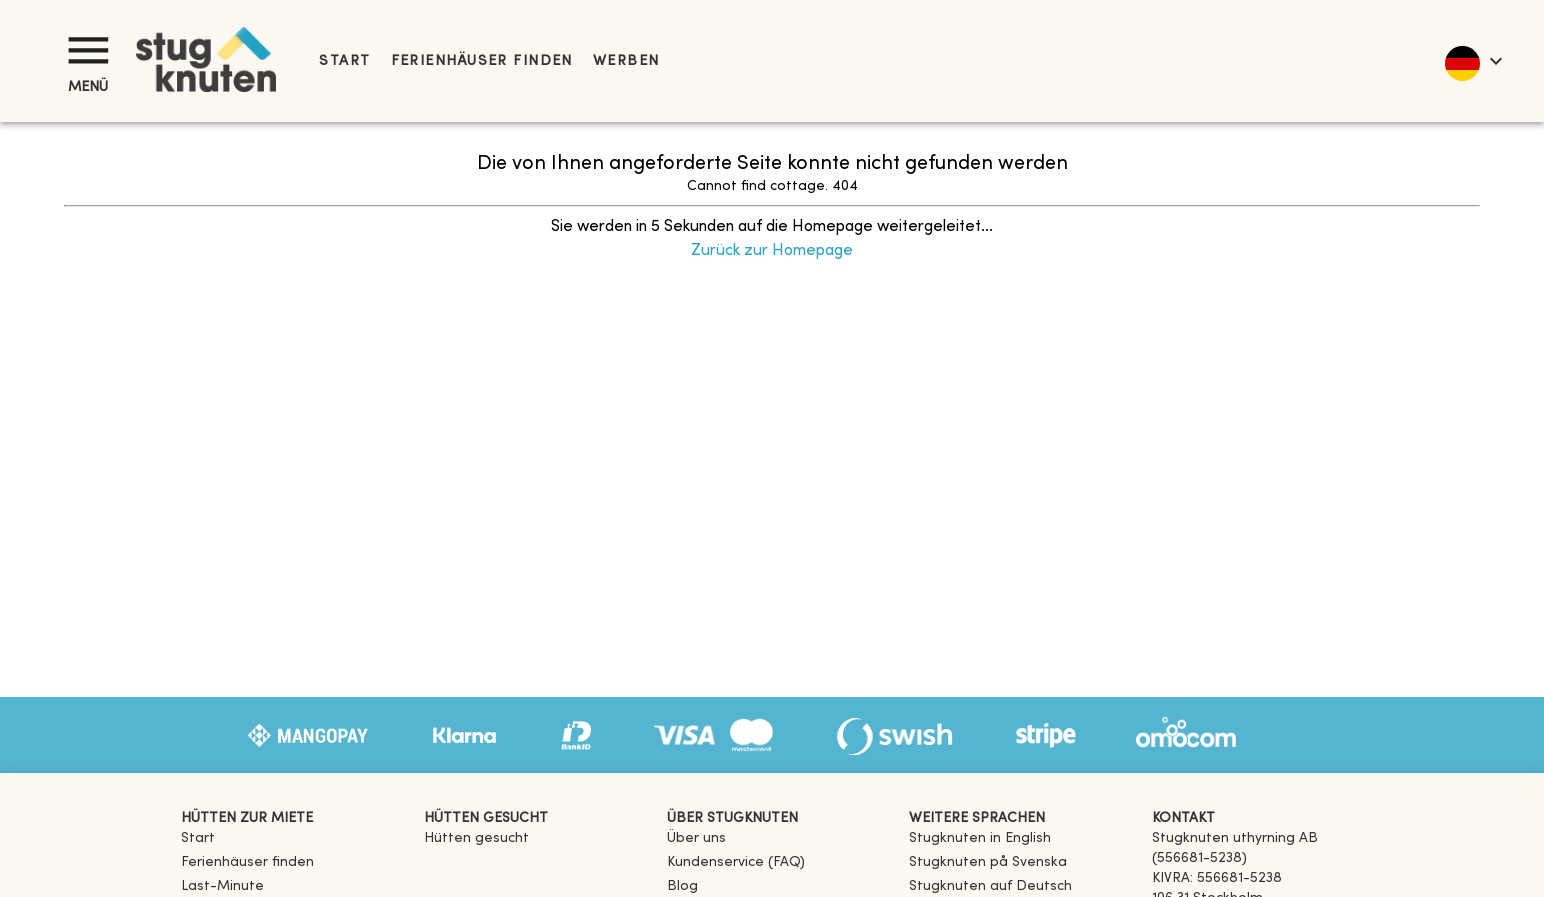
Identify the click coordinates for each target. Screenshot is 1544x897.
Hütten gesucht (476, 838)
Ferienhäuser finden (482, 61)
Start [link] (344, 61)
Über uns (696, 838)
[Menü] (88, 50)
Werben (626, 61)
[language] (1472, 61)
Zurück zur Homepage (772, 251)
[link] (980, 838)
